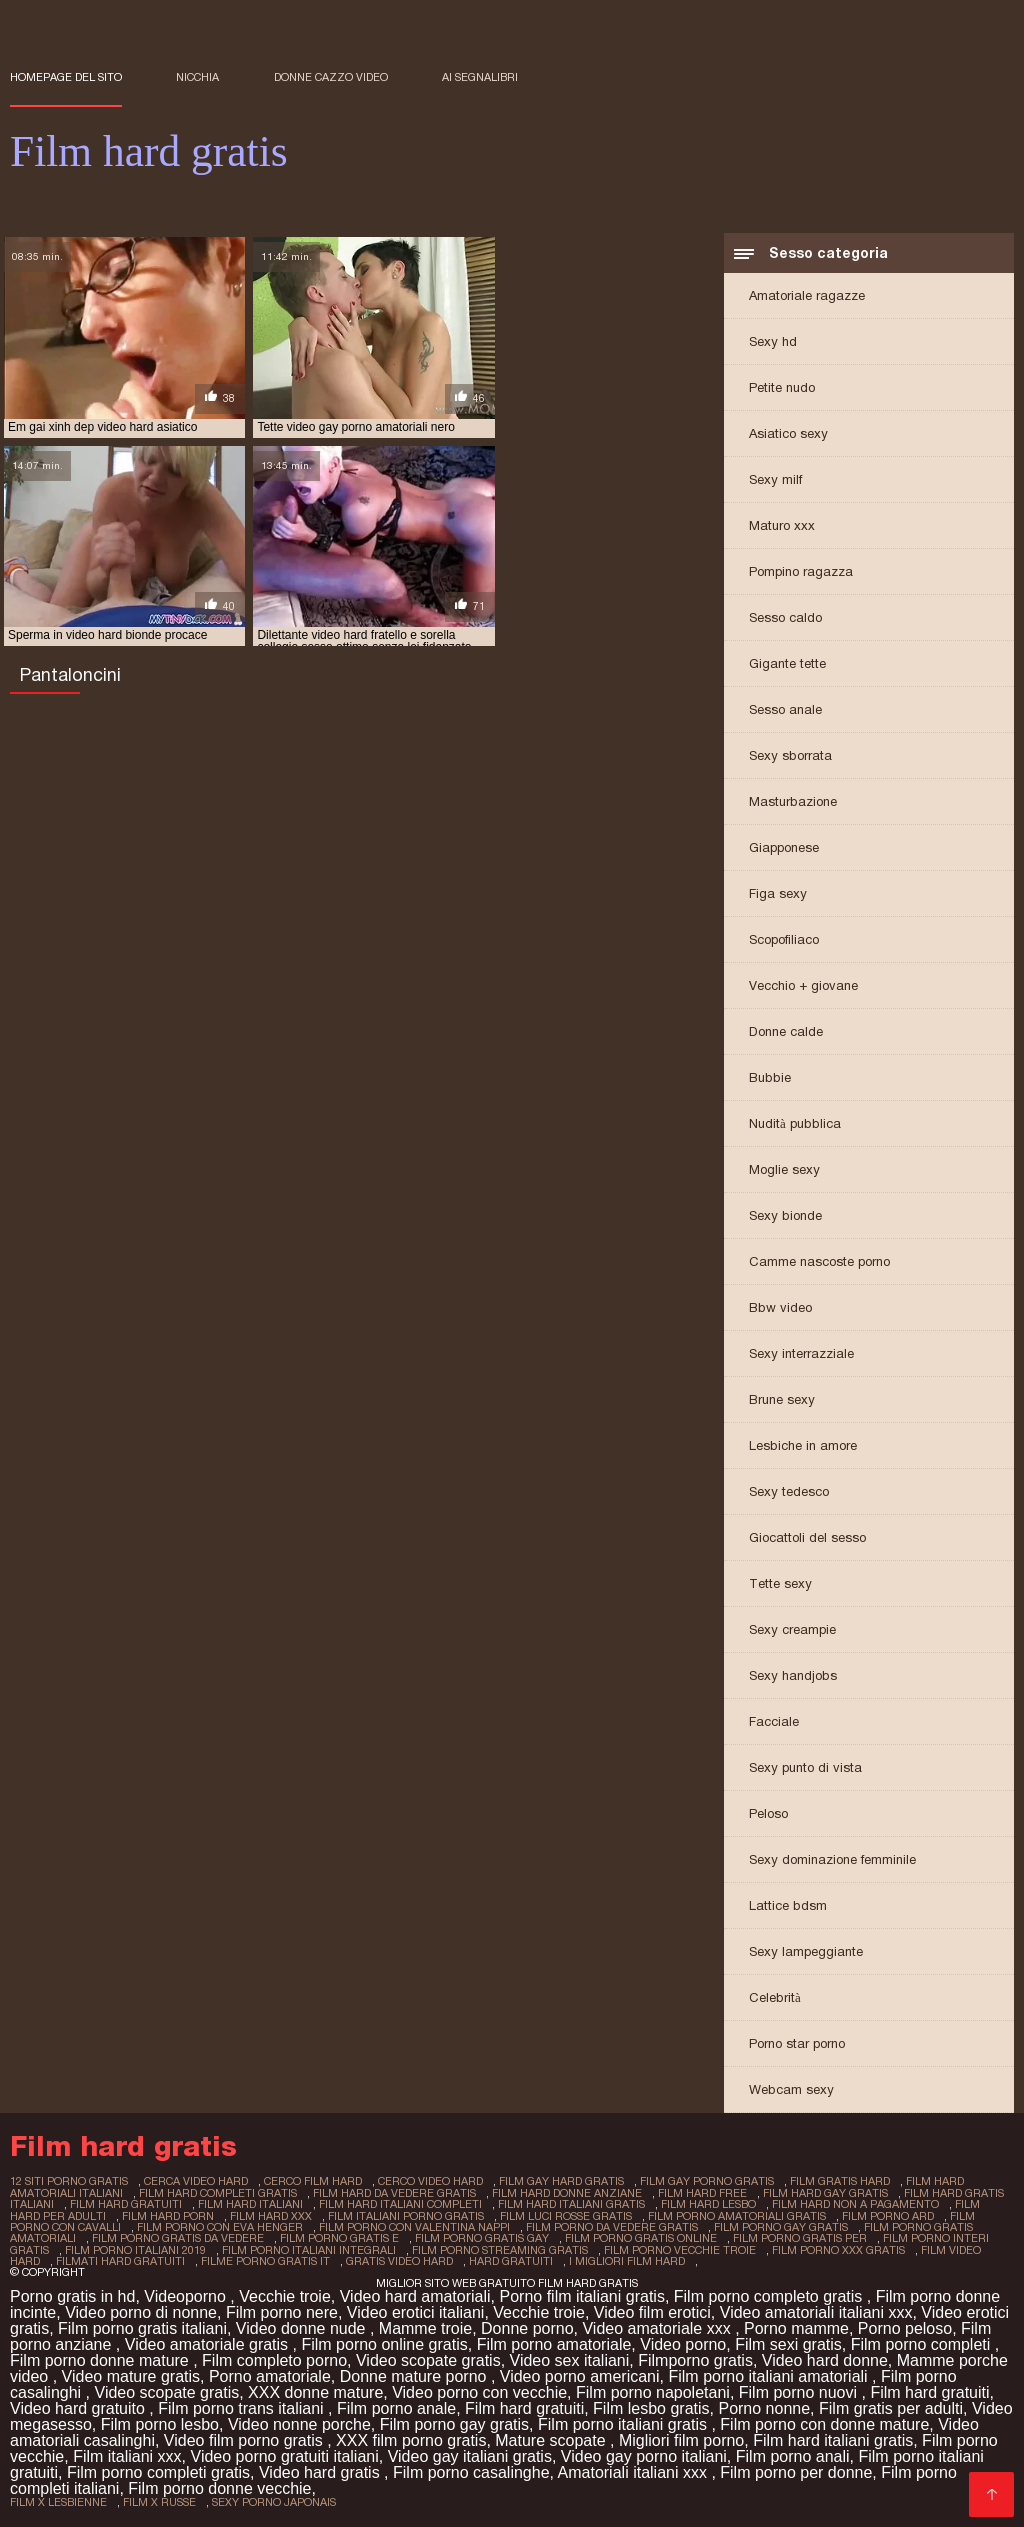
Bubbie (770, 1079)
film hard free (702, 2194)
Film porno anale (396, 2407)
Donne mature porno (415, 2375)
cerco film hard (313, 2183)
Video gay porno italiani (644, 2455)
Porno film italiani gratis (581, 2295)
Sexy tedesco (789, 1493)
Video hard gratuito (79, 2407)
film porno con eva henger (220, 2227)
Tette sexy (780, 1585)
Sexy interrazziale (801, 1355)
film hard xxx (271, 2216)
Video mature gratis (131, 2375)
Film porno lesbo (160, 2423)
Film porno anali (793, 2455)
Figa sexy (778, 895)
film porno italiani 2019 (135, 2249)
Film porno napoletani (653, 2391)
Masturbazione (793, 803)
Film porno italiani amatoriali (770, 2375)
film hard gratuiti (126, 2205)
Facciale (774, 1723)
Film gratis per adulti (891, 2407)
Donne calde (786, 1033)
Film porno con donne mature (824, 2423)
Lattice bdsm (788, 1907)
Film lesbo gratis (651, 2407)
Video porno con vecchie (479, 2391)
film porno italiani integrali (309, 2249)
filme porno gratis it (265, 2260)
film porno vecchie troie (680, 2249)
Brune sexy (782, 1401)
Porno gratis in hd (72, 2295)
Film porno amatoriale (554, 2343)
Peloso (768, 1815)
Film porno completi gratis (158, 2471)
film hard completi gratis (218, 2194)
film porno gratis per (800, 2238)
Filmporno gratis (695, 2359)
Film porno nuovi (800, 2391)
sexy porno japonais (274, 2501)
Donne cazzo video (331, 77)
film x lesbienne (58, 2501)
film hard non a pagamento (855, 2205)
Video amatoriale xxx (658, 2327)
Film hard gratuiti (929, 2391)
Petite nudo (782, 389)
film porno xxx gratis (838, 2249)
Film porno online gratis (384, 2343)
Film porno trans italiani (243, 2407)
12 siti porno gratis (69, 2183)
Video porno (683, 2343)
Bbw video (780, 1309)
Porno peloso (905, 2327)
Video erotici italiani (416, 2311)
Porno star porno (797, 2045)
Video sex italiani (570, 2359)
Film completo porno (274, 2359)
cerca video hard (196, 2183)
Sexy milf (775, 481)
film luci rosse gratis (566, 2216)
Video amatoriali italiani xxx (816, 2311)
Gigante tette (787, 665)
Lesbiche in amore (803, 1447)
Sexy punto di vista (805, 1769)
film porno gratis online (641, 2238)
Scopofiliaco (784, 941)
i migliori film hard (627, 2260)
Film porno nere (282, 2311)
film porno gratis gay (482, 2238)
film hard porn (168, 2216)
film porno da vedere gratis (612, 2227)
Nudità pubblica (795, 1125)
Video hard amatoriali (415, 2295)
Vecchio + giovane (803, 987)
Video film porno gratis (245, 2439)
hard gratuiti (511, 2260)
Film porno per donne (796, 2471)
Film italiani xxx (127, 2455)
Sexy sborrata (790, 757)
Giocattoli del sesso (807, 1539)
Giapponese (784, 849)
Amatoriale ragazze (807, 297)
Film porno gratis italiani (142, 2327)
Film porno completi (923, 2343)
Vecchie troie (285, 2295)
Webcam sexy (791, 2091)
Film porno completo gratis (770, 2295)
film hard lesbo (708, 2205)
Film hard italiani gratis (833, 2439)
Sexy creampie (792, 1631)
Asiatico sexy (788, 435)
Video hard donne (825, 2359)
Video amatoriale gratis (209, 2343)
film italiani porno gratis (406, 2216)
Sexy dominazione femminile (832, 1861)
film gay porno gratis (707, 2183)
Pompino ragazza (801, 573)
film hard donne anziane (567, 2194)
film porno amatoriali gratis (737, 2216)
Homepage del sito (66, 77)
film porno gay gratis (781, 2227)
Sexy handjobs (793, 1677)
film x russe (159, 2501)
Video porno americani (580, 2375)
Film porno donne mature (101, 2359)
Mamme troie (425, 2327)
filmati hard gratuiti (120, 2260)
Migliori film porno (681, 2439)
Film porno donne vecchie (219, 2487)
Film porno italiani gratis (624, 2423)
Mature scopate (552, 2439)
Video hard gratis (321, 2471)
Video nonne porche (299, 2423)
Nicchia (197, 77)
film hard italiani (250, 2205)
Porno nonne (764, 2407)
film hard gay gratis (825, 2194)
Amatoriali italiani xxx (635, 2471)
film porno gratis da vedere (178, 2238)
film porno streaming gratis (500, 2249)
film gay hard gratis (561, 2183)
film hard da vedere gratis (394, 2194)
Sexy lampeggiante (806, 1953)
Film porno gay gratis (454, 2423)
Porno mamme (796, 2327)
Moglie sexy (784, 1171)
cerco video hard (430, 2183)
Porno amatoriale (270, 2375)
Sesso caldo (785, 619)
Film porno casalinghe (471, 2471)
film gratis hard (840, 2183)
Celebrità (775, 1999)
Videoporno (187, 2295)
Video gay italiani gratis (470, 2455)
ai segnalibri (480, 77)
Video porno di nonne (141, 2311)
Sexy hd (773, 343)
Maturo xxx (782, 527)
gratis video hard (399, 2260)
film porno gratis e (339, 2238)
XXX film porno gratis (411, 2439)
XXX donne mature (315, 2391)
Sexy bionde (785, 1217)
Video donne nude (303, 2327)
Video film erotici (652, 2311)
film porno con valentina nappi (414, 2227)
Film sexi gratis (788, 2343)
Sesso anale (785, 711)
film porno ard (888, 2216)
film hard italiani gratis (571, 2205)
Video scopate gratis (428, 2359)
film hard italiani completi (400, 2205)
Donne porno (527, 2327)
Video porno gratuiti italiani (285, 2455)
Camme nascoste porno (819, 1263)
